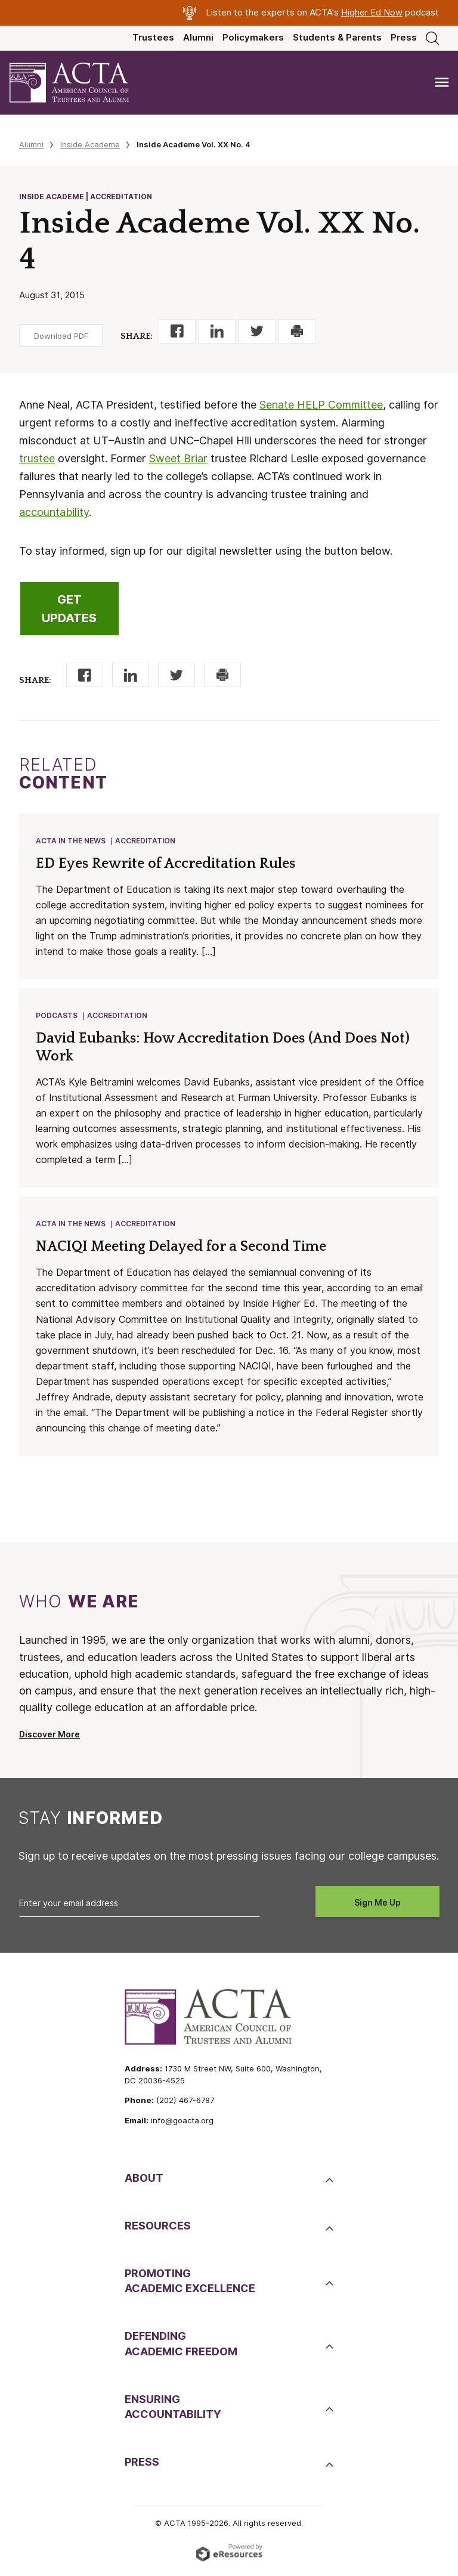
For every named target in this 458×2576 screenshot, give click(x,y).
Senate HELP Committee (321, 404)
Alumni (198, 37)
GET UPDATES (69, 608)
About (144, 2181)
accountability (54, 512)
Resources (158, 2229)
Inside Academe (90, 144)
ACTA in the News (71, 841)
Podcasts (57, 1017)
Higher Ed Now (372, 12)
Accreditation (146, 841)
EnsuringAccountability (173, 2410)
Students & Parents (337, 37)
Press (404, 37)
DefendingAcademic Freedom (181, 2347)
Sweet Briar (178, 458)
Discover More (49, 1738)
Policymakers (253, 37)
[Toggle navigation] (442, 83)
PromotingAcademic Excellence (190, 2284)
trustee (37, 458)
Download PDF (61, 336)
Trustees (153, 37)
